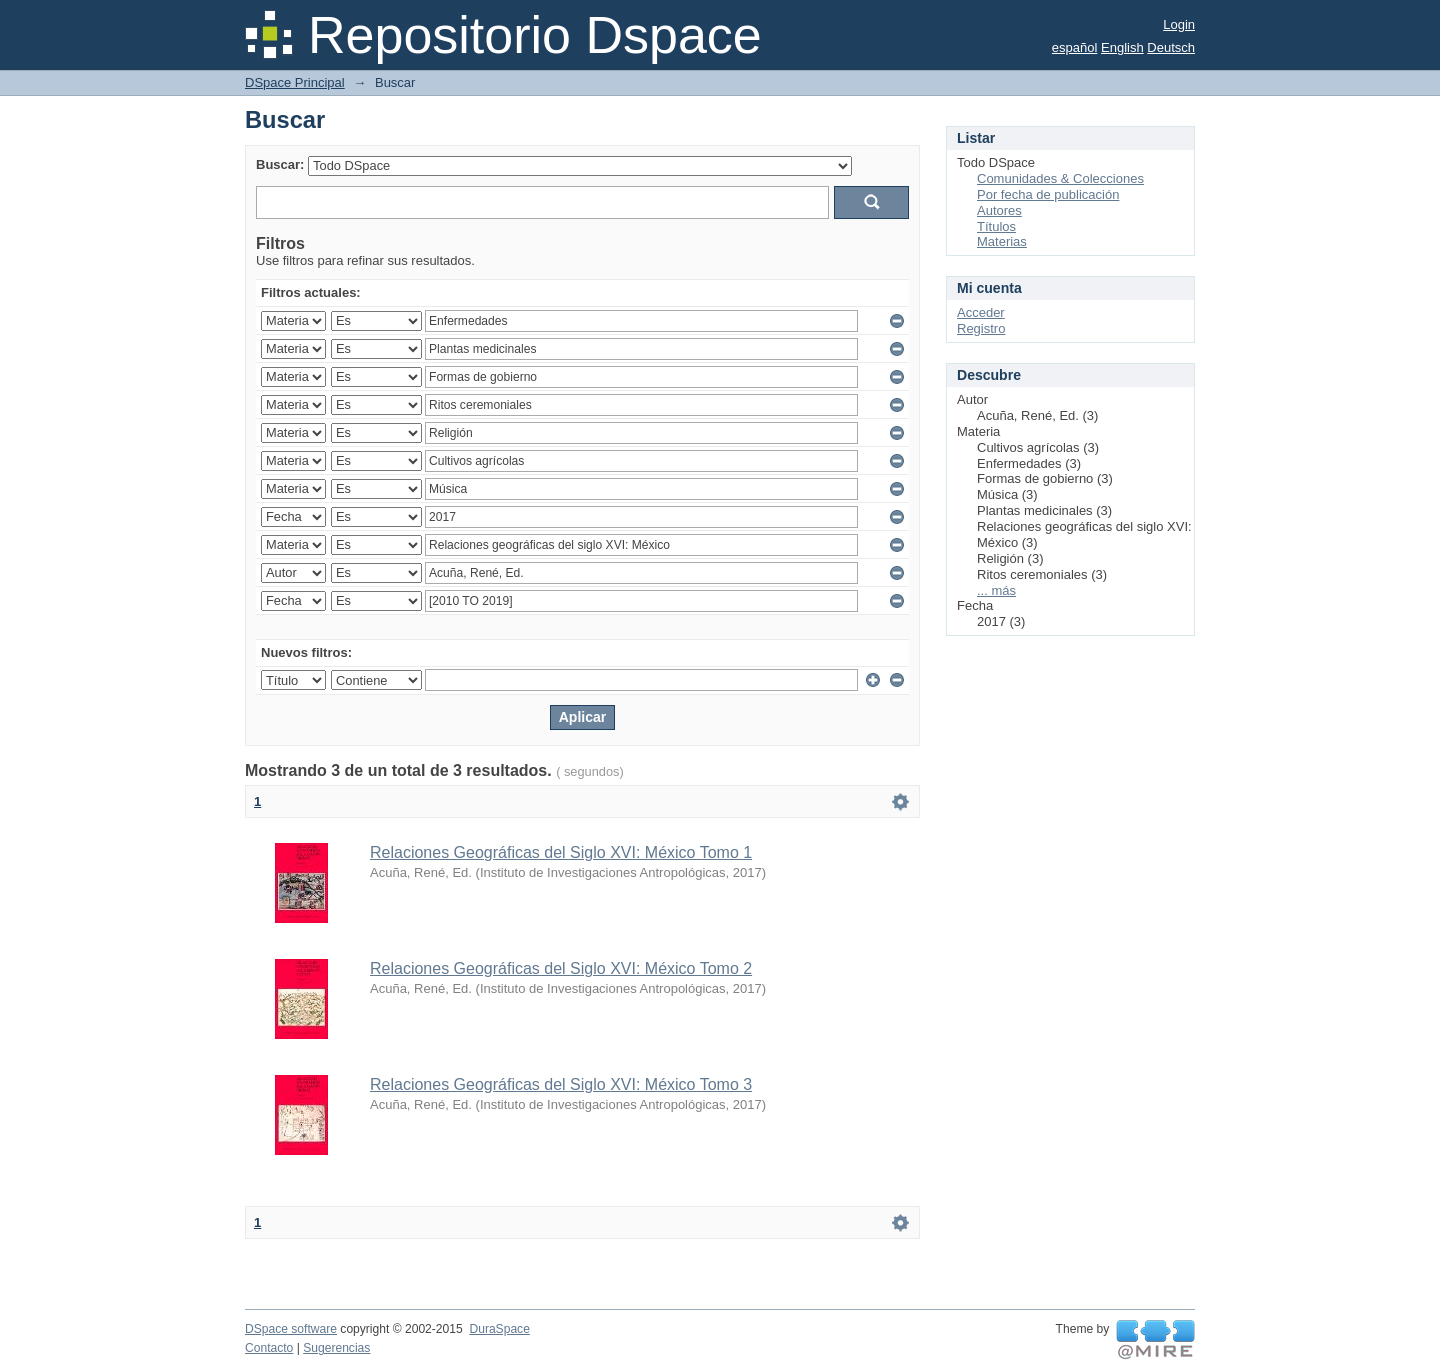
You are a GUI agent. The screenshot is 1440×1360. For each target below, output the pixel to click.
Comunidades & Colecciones (1060, 178)
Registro (981, 328)
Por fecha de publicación (1048, 194)
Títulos (996, 226)
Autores (999, 210)
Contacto (269, 1348)
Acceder (981, 312)
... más (996, 590)
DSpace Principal (295, 82)
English (1122, 47)
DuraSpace (499, 1329)
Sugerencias (336, 1348)
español (1075, 47)
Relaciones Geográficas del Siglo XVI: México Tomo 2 (561, 968)
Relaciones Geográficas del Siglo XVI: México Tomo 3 (561, 1084)
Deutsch (1171, 47)
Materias (1002, 241)
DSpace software (291, 1329)
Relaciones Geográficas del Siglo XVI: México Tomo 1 (561, 852)
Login (1179, 24)
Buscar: (280, 164)
